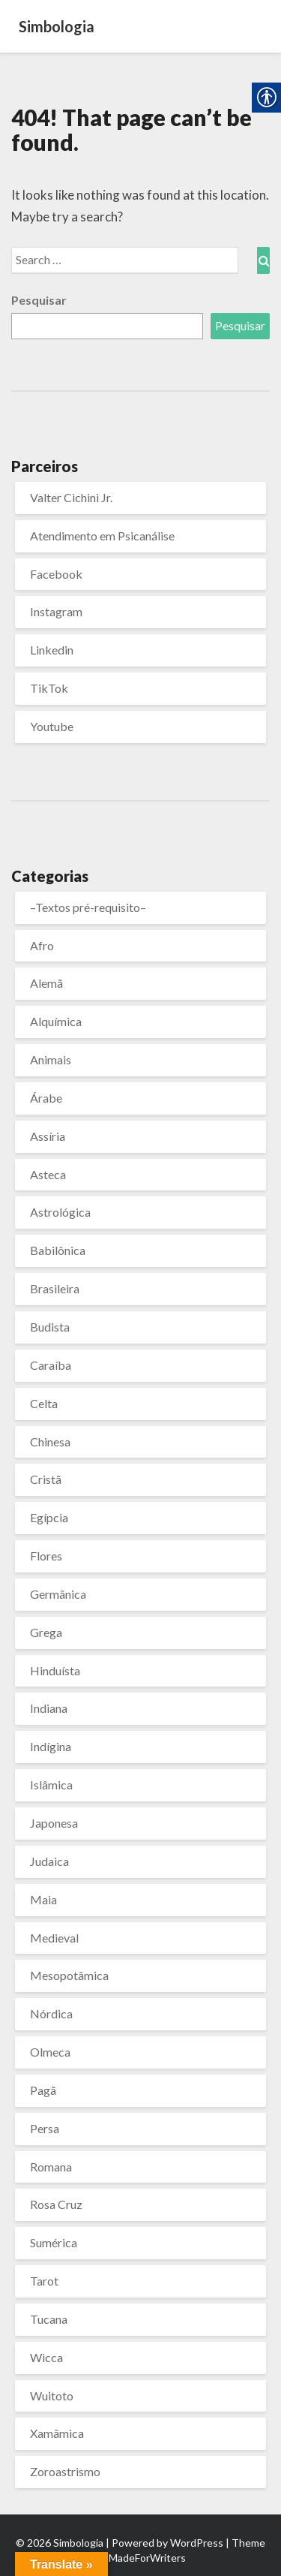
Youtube (51, 726)
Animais (50, 1059)
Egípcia (49, 1517)
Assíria (47, 1136)
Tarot (44, 2281)
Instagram (56, 611)
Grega (46, 1632)
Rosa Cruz (56, 2204)
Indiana (48, 1708)
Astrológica (60, 1212)
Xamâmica (57, 2433)
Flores (46, 1555)
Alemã (46, 983)
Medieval (54, 1937)
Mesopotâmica (69, 1975)
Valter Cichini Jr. (71, 497)
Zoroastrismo (65, 2471)
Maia (43, 1899)
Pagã (43, 2090)
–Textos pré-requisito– (88, 907)
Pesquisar (39, 300)
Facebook (56, 574)
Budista (50, 1327)
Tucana (48, 2319)
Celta (44, 1403)
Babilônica (57, 1250)
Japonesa (54, 1823)
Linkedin (51, 649)
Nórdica (51, 2013)
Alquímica (56, 1021)
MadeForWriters (147, 2557)
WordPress (196, 2542)
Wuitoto (51, 2395)
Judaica (49, 1861)
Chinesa (50, 1441)
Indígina (50, 1746)
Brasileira (54, 1288)
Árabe (46, 1098)
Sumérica (53, 2242)
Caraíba (50, 1365)
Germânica (58, 1594)
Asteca (48, 1174)
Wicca (46, 2357)
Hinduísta (55, 1670)
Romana (51, 2166)
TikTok (49, 688)
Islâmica (51, 1784)
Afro (42, 945)
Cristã (45, 1479)
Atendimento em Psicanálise (102, 535)
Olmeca (50, 2052)
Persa (44, 2128)
